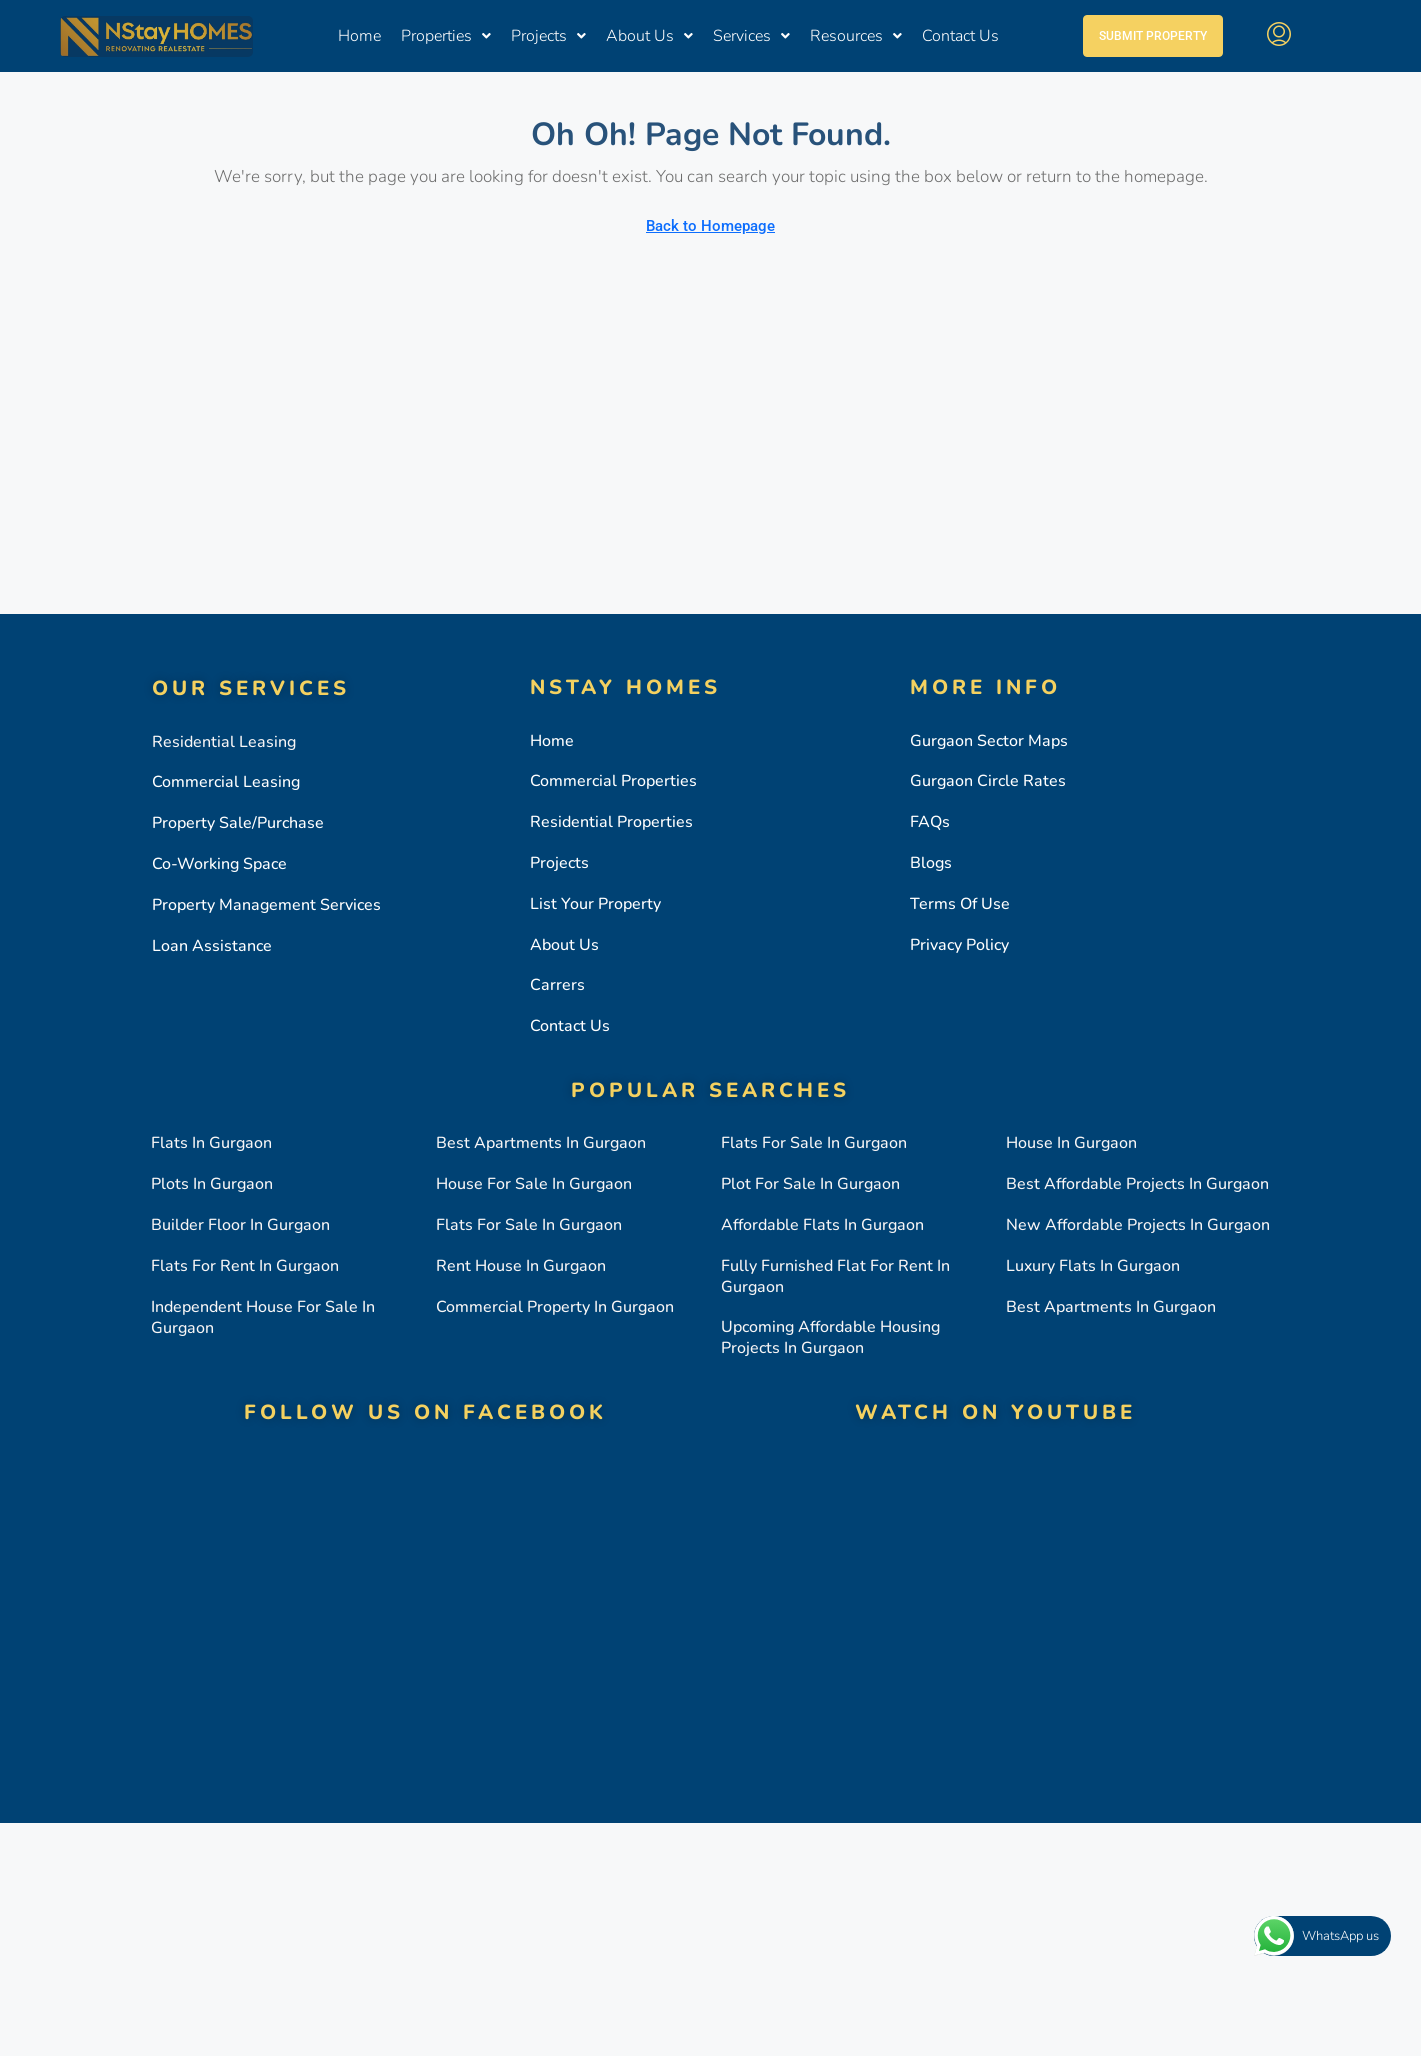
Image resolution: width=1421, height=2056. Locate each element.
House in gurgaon (1071, 1143)
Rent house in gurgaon (521, 1266)
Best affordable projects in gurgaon (1137, 1184)
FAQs (930, 822)
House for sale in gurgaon (534, 1184)
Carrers (557, 985)
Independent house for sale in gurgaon (263, 1317)
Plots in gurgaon (212, 1184)
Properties (446, 37)
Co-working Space (219, 864)
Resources (856, 37)
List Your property (595, 904)
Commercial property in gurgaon (555, 1307)
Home (359, 37)
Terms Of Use (960, 904)
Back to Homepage (710, 226)
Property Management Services (266, 905)
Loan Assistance (212, 946)
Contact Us (960, 37)
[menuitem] (1279, 37)
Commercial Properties (613, 781)
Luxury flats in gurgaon (1093, 1266)
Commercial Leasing (226, 782)
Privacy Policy (959, 945)
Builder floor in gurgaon (240, 1225)
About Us (649, 37)
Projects (548, 37)
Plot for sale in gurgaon (810, 1184)
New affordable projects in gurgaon (1138, 1225)
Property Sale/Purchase (238, 823)
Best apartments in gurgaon (541, 1143)
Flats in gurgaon (211, 1143)
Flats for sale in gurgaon (529, 1225)
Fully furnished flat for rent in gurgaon (835, 1276)
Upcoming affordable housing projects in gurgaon (830, 1337)
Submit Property (1153, 37)
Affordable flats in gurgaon (822, 1225)
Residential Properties (611, 822)
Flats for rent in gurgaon (245, 1266)
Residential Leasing (224, 742)
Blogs (931, 863)
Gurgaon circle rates (988, 781)
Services (751, 37)
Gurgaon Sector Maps (989, 741)
